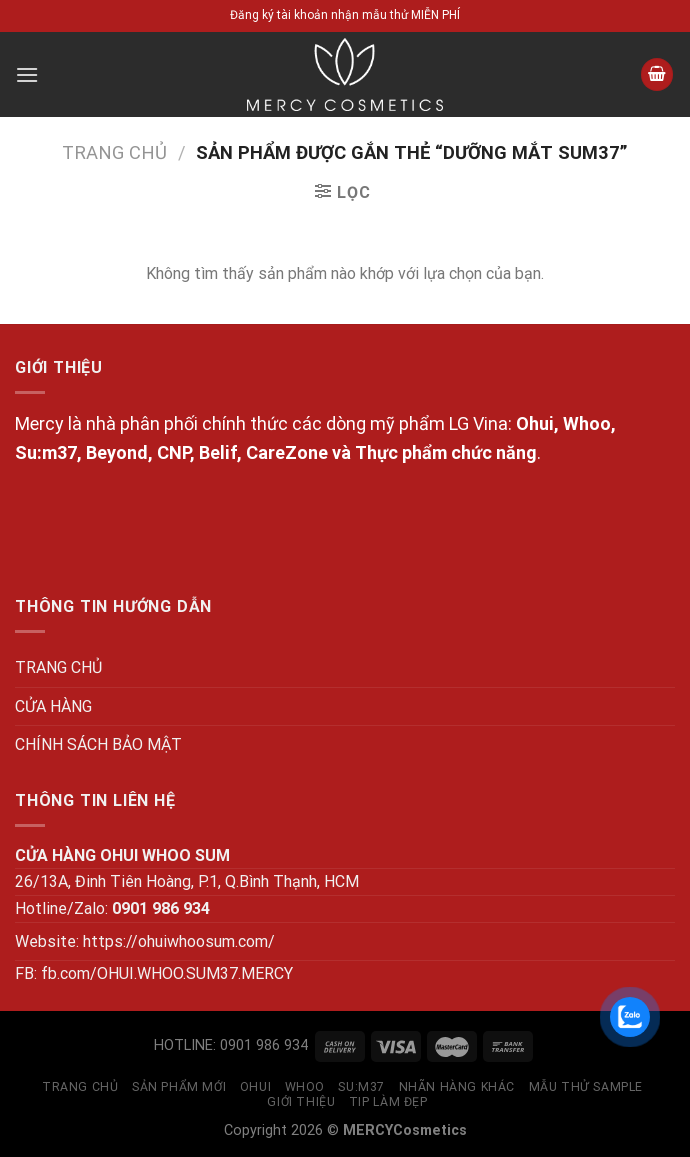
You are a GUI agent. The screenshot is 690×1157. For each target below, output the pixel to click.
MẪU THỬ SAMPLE (586, 1087)
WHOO (305, 1087)
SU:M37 (361, 1087)
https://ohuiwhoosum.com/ (179, 941)
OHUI (255, 1087)
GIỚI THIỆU (301, 1102)
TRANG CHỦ (58, 667)
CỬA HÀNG (53, 706)
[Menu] (27, 74)
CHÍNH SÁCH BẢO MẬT (98, 744)
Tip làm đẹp (388, 1102)
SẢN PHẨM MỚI (179, 1087)
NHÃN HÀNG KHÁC (457, 1087)
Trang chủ (114, 152)
